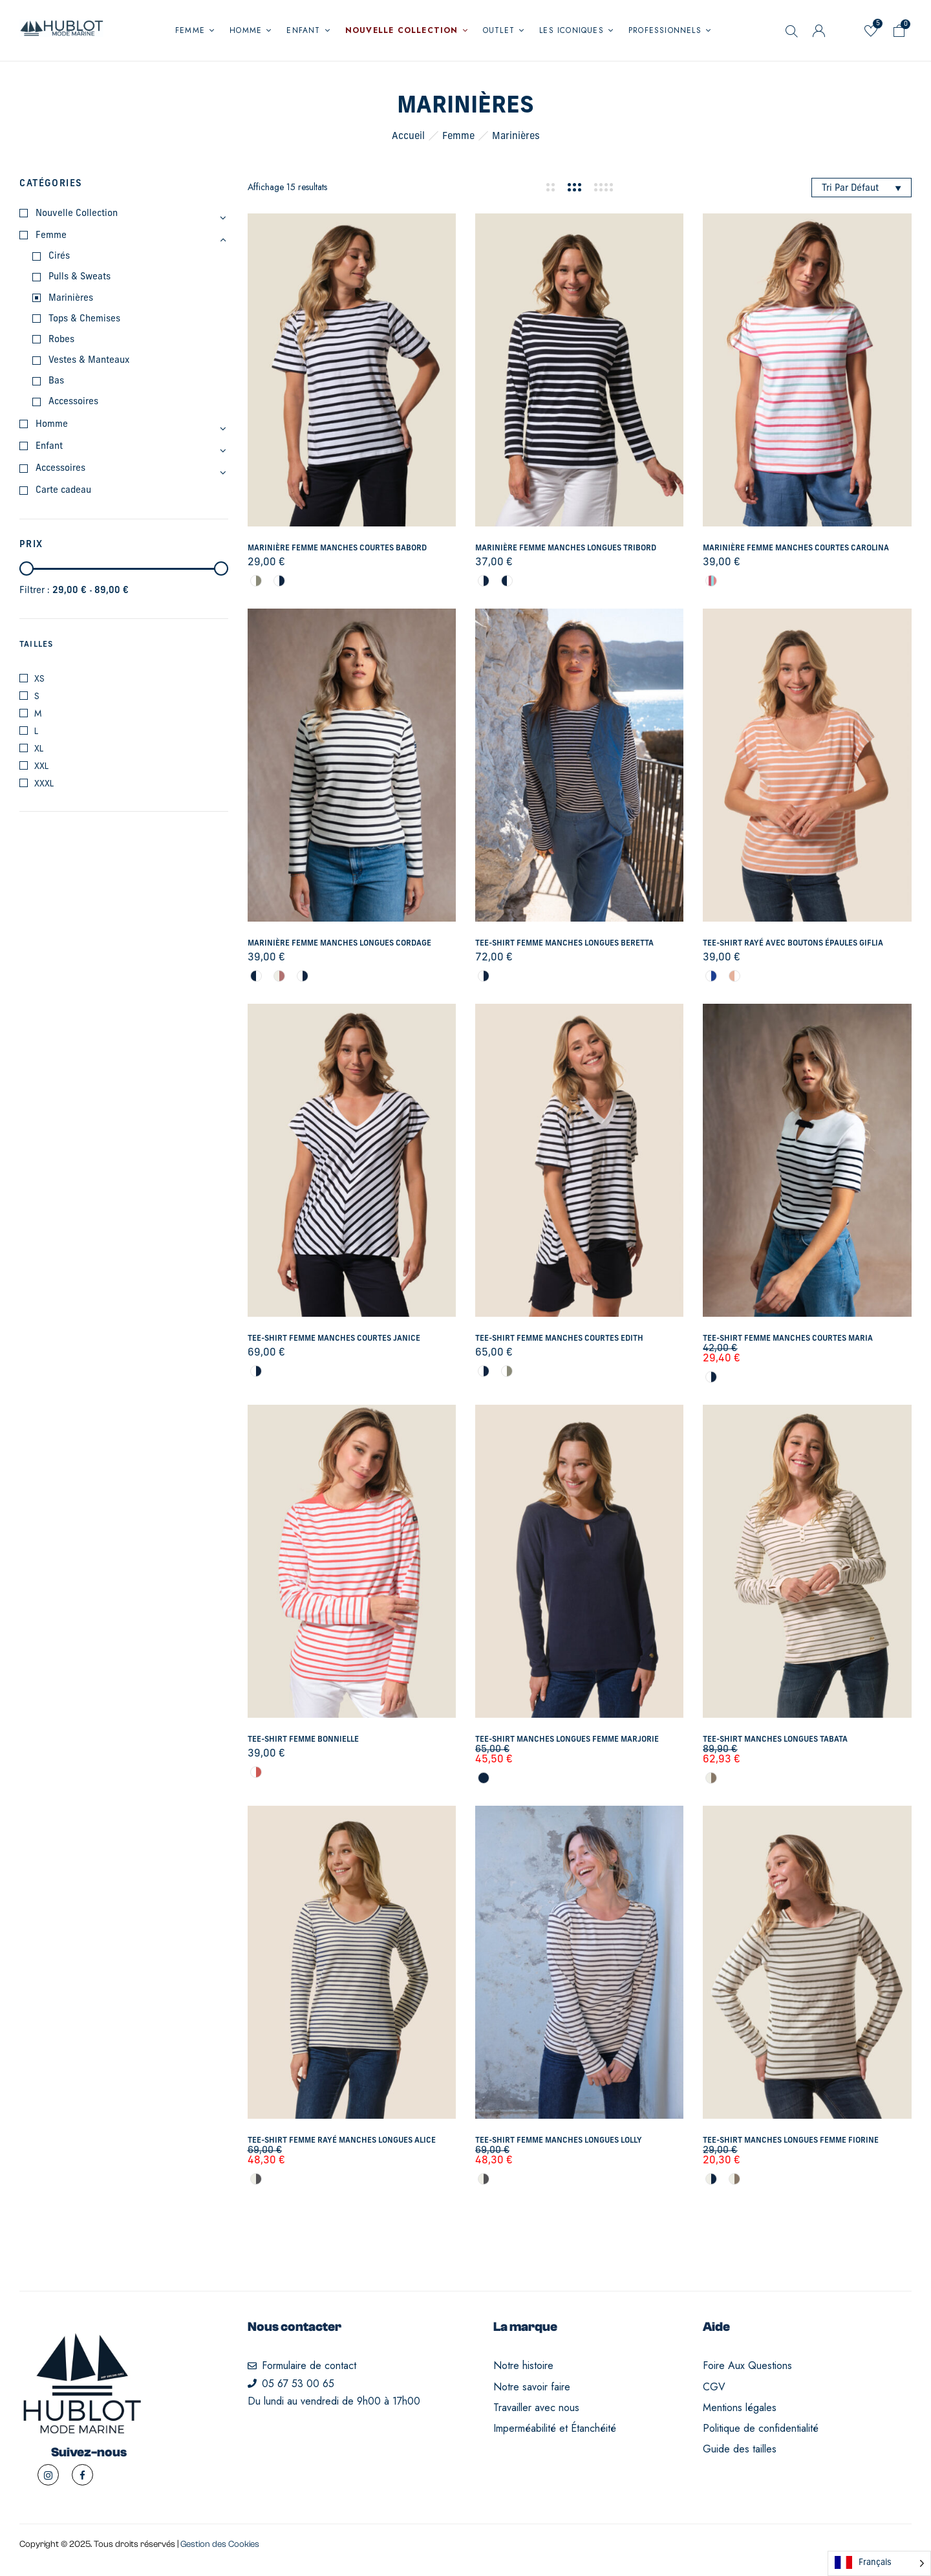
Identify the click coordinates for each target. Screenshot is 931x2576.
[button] (899, 33)
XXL (41, 765)
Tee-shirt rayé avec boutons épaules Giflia (793, 943)
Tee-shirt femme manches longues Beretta (564, 943)
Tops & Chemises (84, 319)
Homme (52, 424)
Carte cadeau (63, 490)
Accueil (408, 137)
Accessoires (73, 402)
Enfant (49, 446)
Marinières (70, 298)
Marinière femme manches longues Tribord (565, 548)
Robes (61, 340)
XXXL (44, 783)
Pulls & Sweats (79, 277)
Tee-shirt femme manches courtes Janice (334, 1339)
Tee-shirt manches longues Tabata (775, 1740)
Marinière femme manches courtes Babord (337, 548)
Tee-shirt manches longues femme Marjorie (567, 1740)
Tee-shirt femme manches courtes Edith (559, 1339)
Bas (56, 381)
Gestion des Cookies (219, 2544)
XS (39, 678)
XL (38, 748)
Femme (458, 137)
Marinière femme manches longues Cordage (339, 943)
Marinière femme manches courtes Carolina (796, 548)
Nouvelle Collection (77, 214)
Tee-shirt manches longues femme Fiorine (791, 2141)
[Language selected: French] (879, 2563)
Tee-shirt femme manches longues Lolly (558, 2141)
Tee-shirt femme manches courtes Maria (788, 1339)
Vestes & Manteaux (88, 360)
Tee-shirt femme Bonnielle (303, 1740)
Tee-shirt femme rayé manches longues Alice (342, 2141)
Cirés (59, 256)
